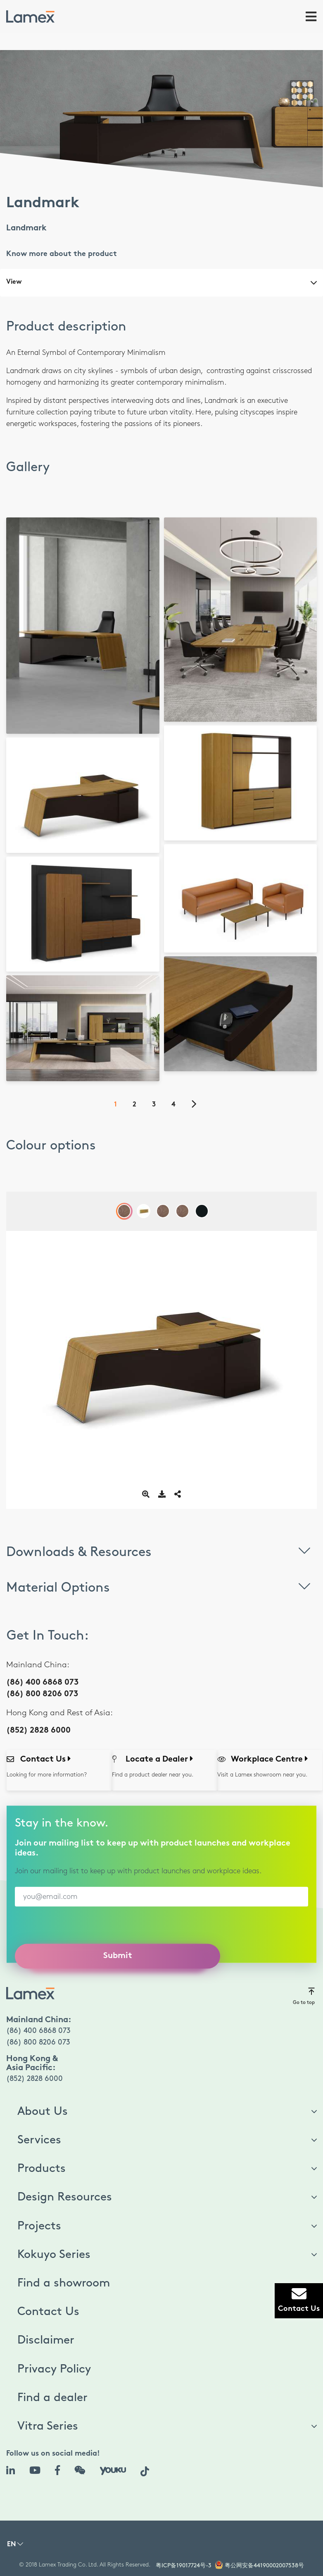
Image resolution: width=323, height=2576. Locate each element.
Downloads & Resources (161, 1550)
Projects (39, 2226)
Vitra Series (47, 2426)
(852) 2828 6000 (38, 1731)
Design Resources (64, 2197)
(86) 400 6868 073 (42, 1683)
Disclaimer (45, 2340)
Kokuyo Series (53, 2254)
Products (41, 2168)
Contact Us (48, 2311)
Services (39, 2140)
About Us (42, 2111)
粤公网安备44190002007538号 (264, 2565)
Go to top (304, 1996)
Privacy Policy (54, 2369)
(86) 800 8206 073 (42, 1694)
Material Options (161, 1586)
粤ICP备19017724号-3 (183, 2565)
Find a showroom (63, 2283)
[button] (15, 2546)
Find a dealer (52, 2397)
